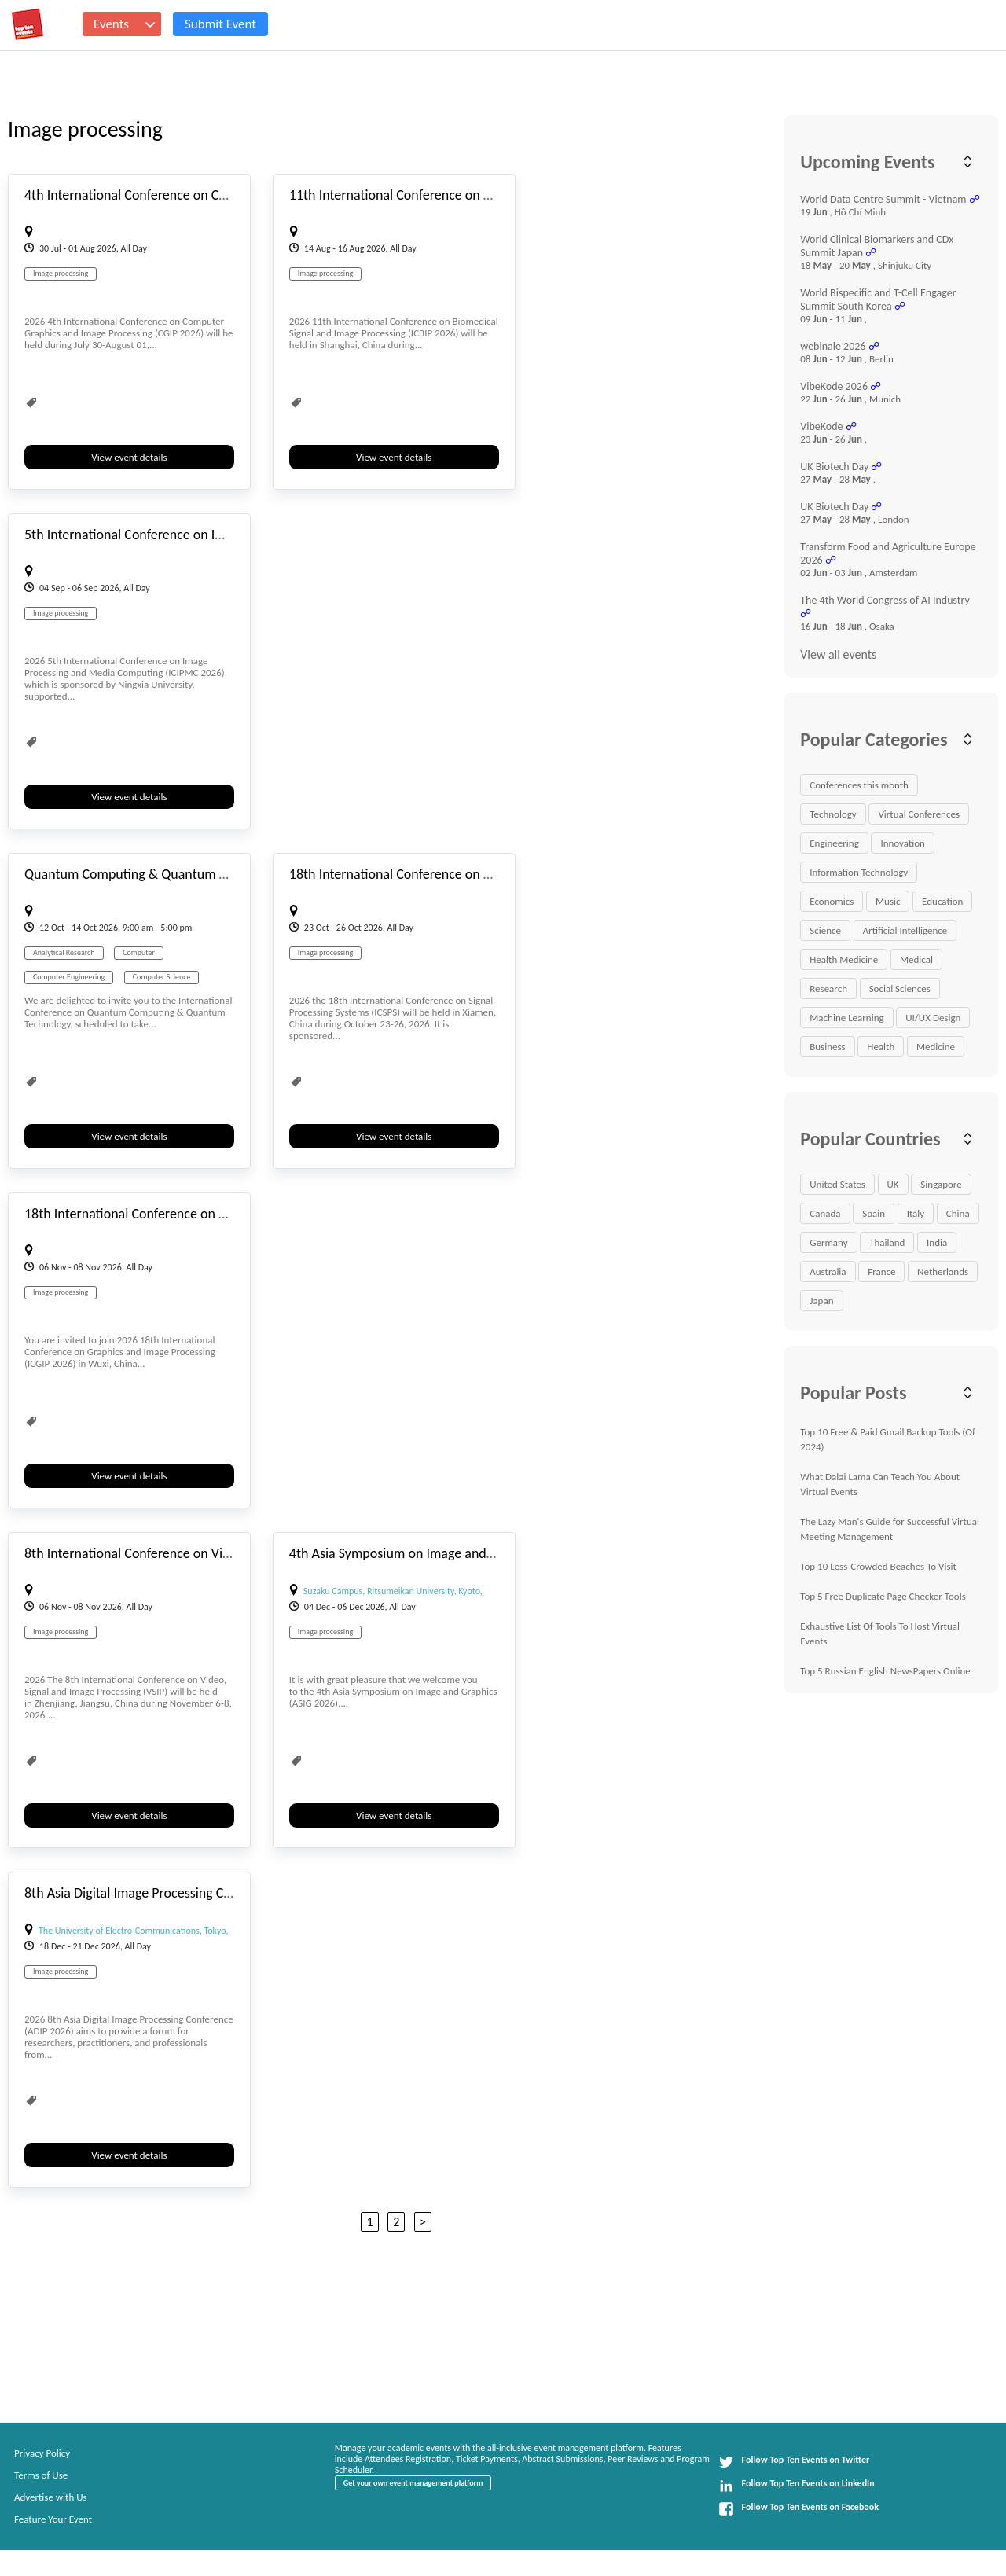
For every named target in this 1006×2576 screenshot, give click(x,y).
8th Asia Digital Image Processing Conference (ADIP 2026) (188, 1893)
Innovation (902, 843)
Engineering (834, 843)
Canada (825, 1213)
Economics (832, 901)
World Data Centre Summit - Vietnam (883, 199)
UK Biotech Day (834, 466)
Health (880, 1047)
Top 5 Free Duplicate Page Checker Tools (882, 1596)
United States (837, 1184)
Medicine (935, 1047)
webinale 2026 (832, 346)
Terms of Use (41, 2475)
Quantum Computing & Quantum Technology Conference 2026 (204, 874)
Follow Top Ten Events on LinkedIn (796, 2485)
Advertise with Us (50, 2497)
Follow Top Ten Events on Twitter (794, 2462)
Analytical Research (64, 952)
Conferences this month (859, 785)
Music (888, 901)
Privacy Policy (42, 2453)
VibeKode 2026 (834, 386)
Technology (833, 814)
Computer (139, 952)
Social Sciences (900, 988)
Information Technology (859, 872)
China (958, 1213)
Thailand (887, 1242)
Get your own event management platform (413, 2483)
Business (827, 1047)
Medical (916, 959)
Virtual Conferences (919, 814)
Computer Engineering (69, 977)
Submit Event (220, 24)
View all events (838, 654)
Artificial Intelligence (905, 930)
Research (828, 988)
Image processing (60, 273)
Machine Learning (846, 1017)
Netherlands (942, 1271)
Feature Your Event (53, 2519)
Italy (916, 1213)
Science (825, 930)
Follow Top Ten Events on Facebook (798, 2509)
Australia (828, 1271)
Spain (873, 1213)
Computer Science (162, 977)
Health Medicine (844, 959)
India (937, 1242)
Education (942, 901)
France (881, 1271)
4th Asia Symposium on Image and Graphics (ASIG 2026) (450, 1553)
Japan (821, 1300)
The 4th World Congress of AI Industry (885, 600)
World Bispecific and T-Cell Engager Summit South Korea (878, 299)
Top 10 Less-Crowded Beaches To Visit (878, 1566)
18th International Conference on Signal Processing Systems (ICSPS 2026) (497, 874)
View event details (129, 457)
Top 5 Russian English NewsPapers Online (885, 1671)
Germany (828, 1242)
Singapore (940, 1184)
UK (893, 1184)
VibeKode (821, 426)
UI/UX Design (932, 1017)
